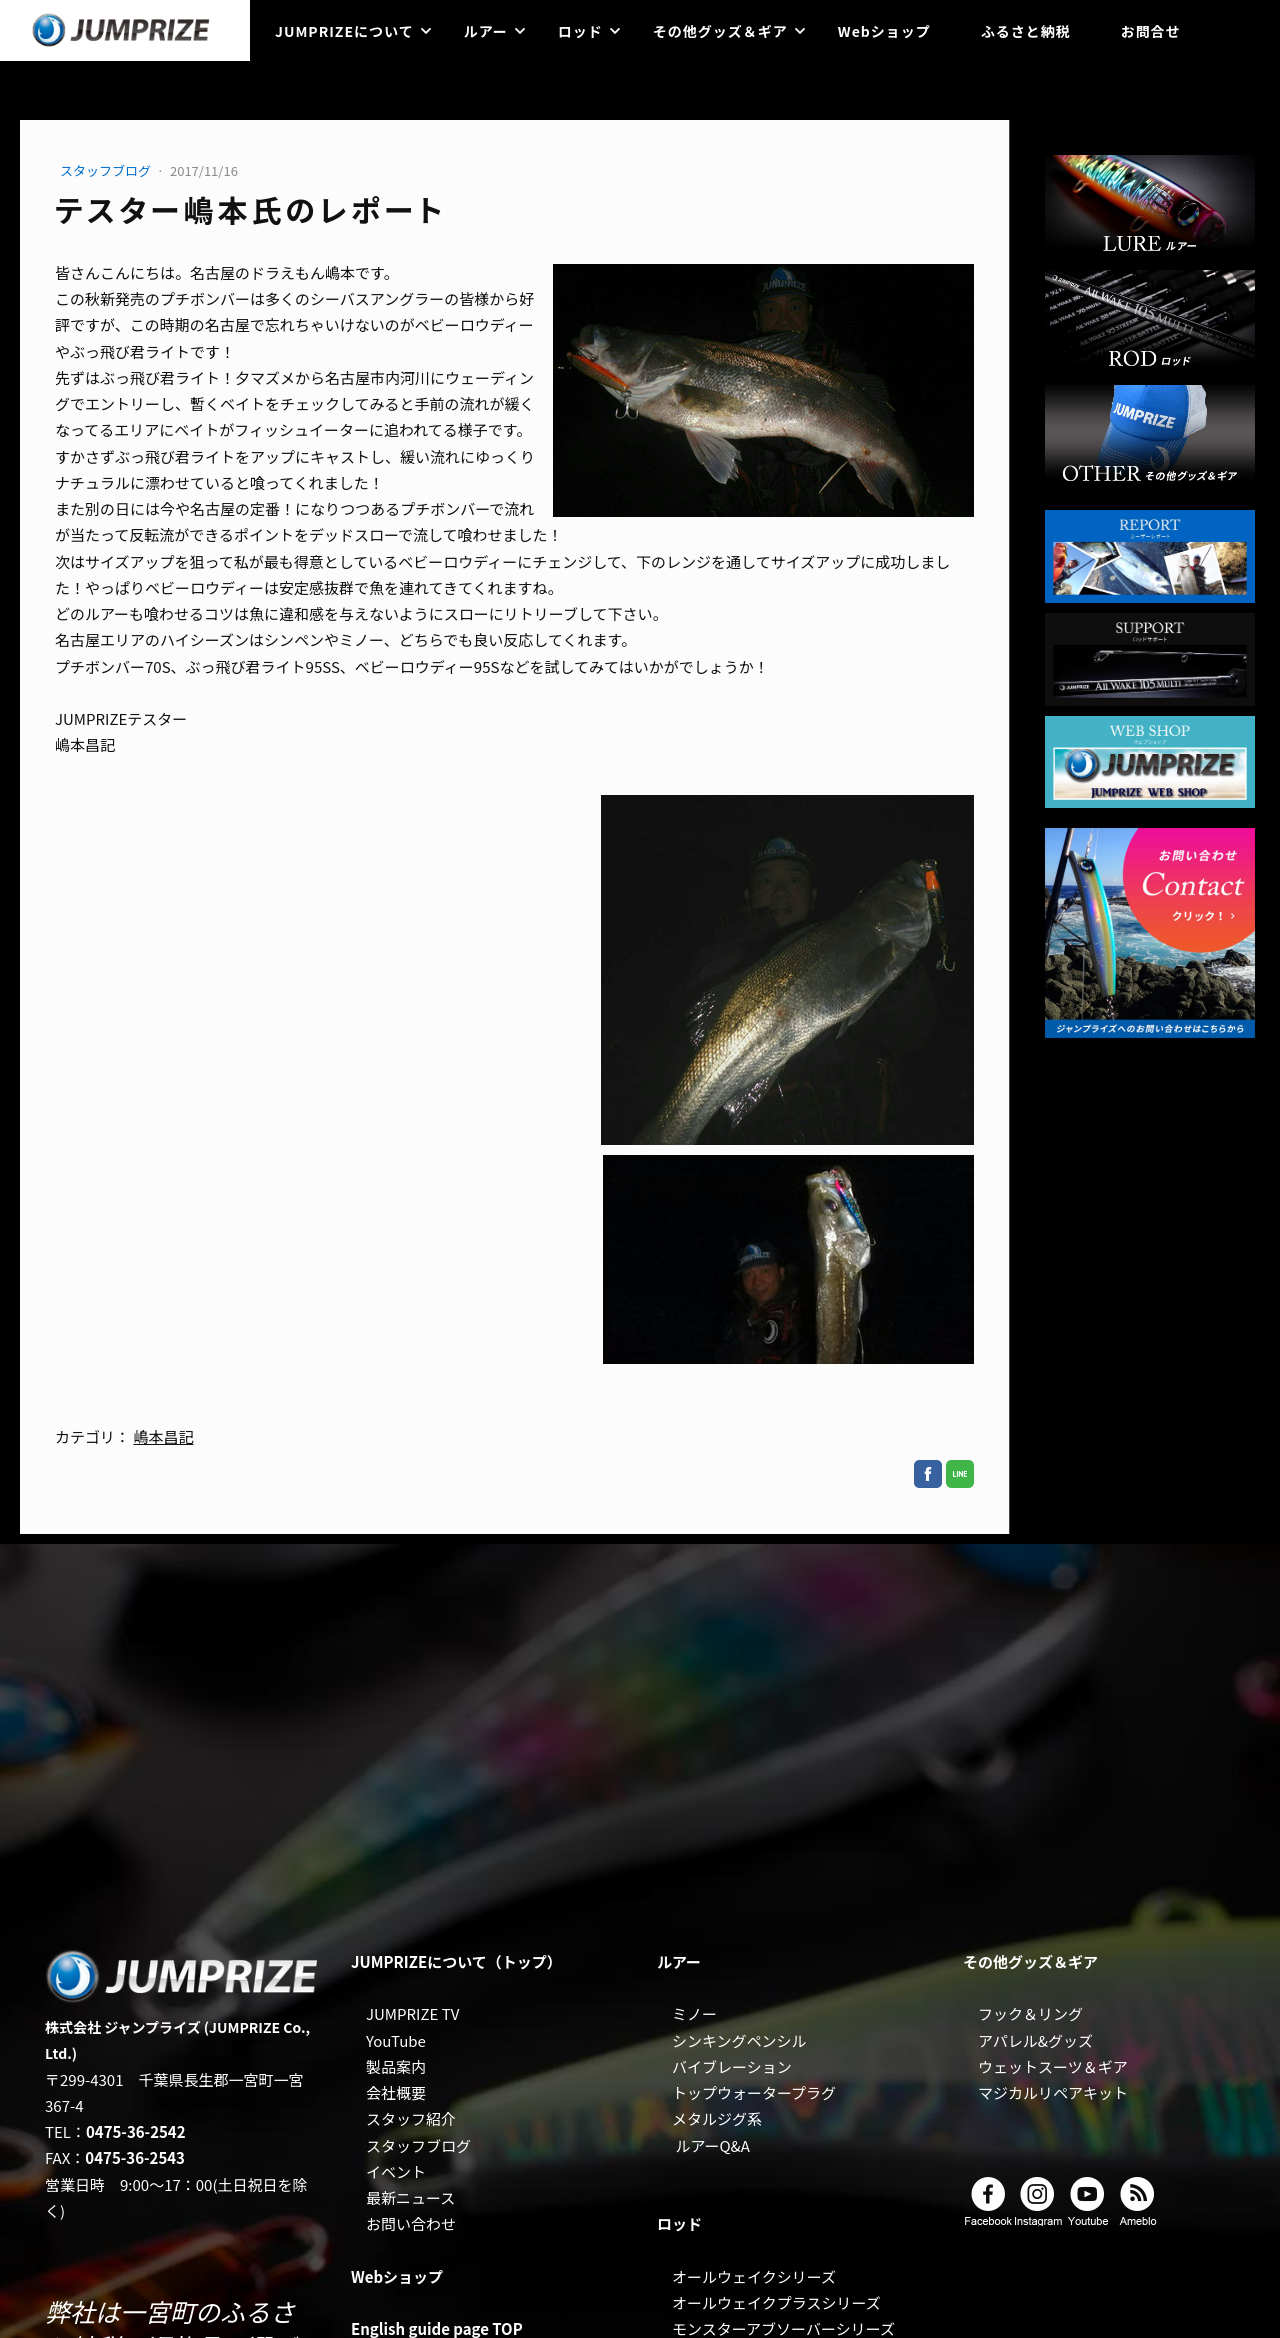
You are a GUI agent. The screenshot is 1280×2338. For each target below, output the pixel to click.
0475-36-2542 (136, 2131)
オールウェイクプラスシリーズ (776, 2302)
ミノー (694, 2013)
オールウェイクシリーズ (754, 2276)
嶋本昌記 (163, 1436)
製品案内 (396, 2066)
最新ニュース (410, 2197)
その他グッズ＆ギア (720, 31)
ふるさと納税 (1026, 31)
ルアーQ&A (712, 2145)
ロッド (580, 31)
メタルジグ (709, 2118)
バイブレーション (732, 2066)
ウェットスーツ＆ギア (1053, 2066)
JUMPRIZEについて (344, 31)
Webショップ (884, 31)
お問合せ (1151, 31)
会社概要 (396, 2092)
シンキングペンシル (739, 2040)
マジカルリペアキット (1053, 2092)
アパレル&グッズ (1035, 2040)
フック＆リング (1030, 2013)
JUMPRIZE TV (412, 2013)
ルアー (486, 31)
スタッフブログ (107, 170)
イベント (396, 2171)
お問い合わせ (411, 2223)
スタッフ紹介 (411, 2118)
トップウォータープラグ (754, 2092)
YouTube (396, 2040)
